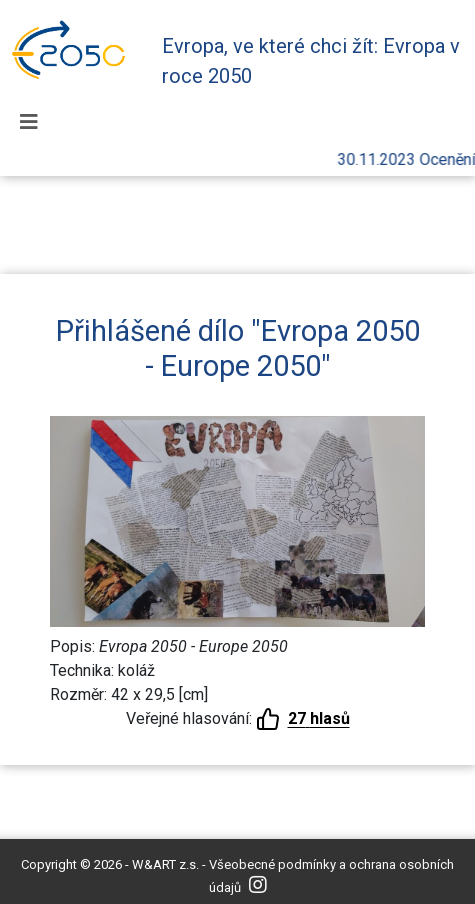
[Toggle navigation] (29, 122)
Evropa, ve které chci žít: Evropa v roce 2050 (311, 61)
